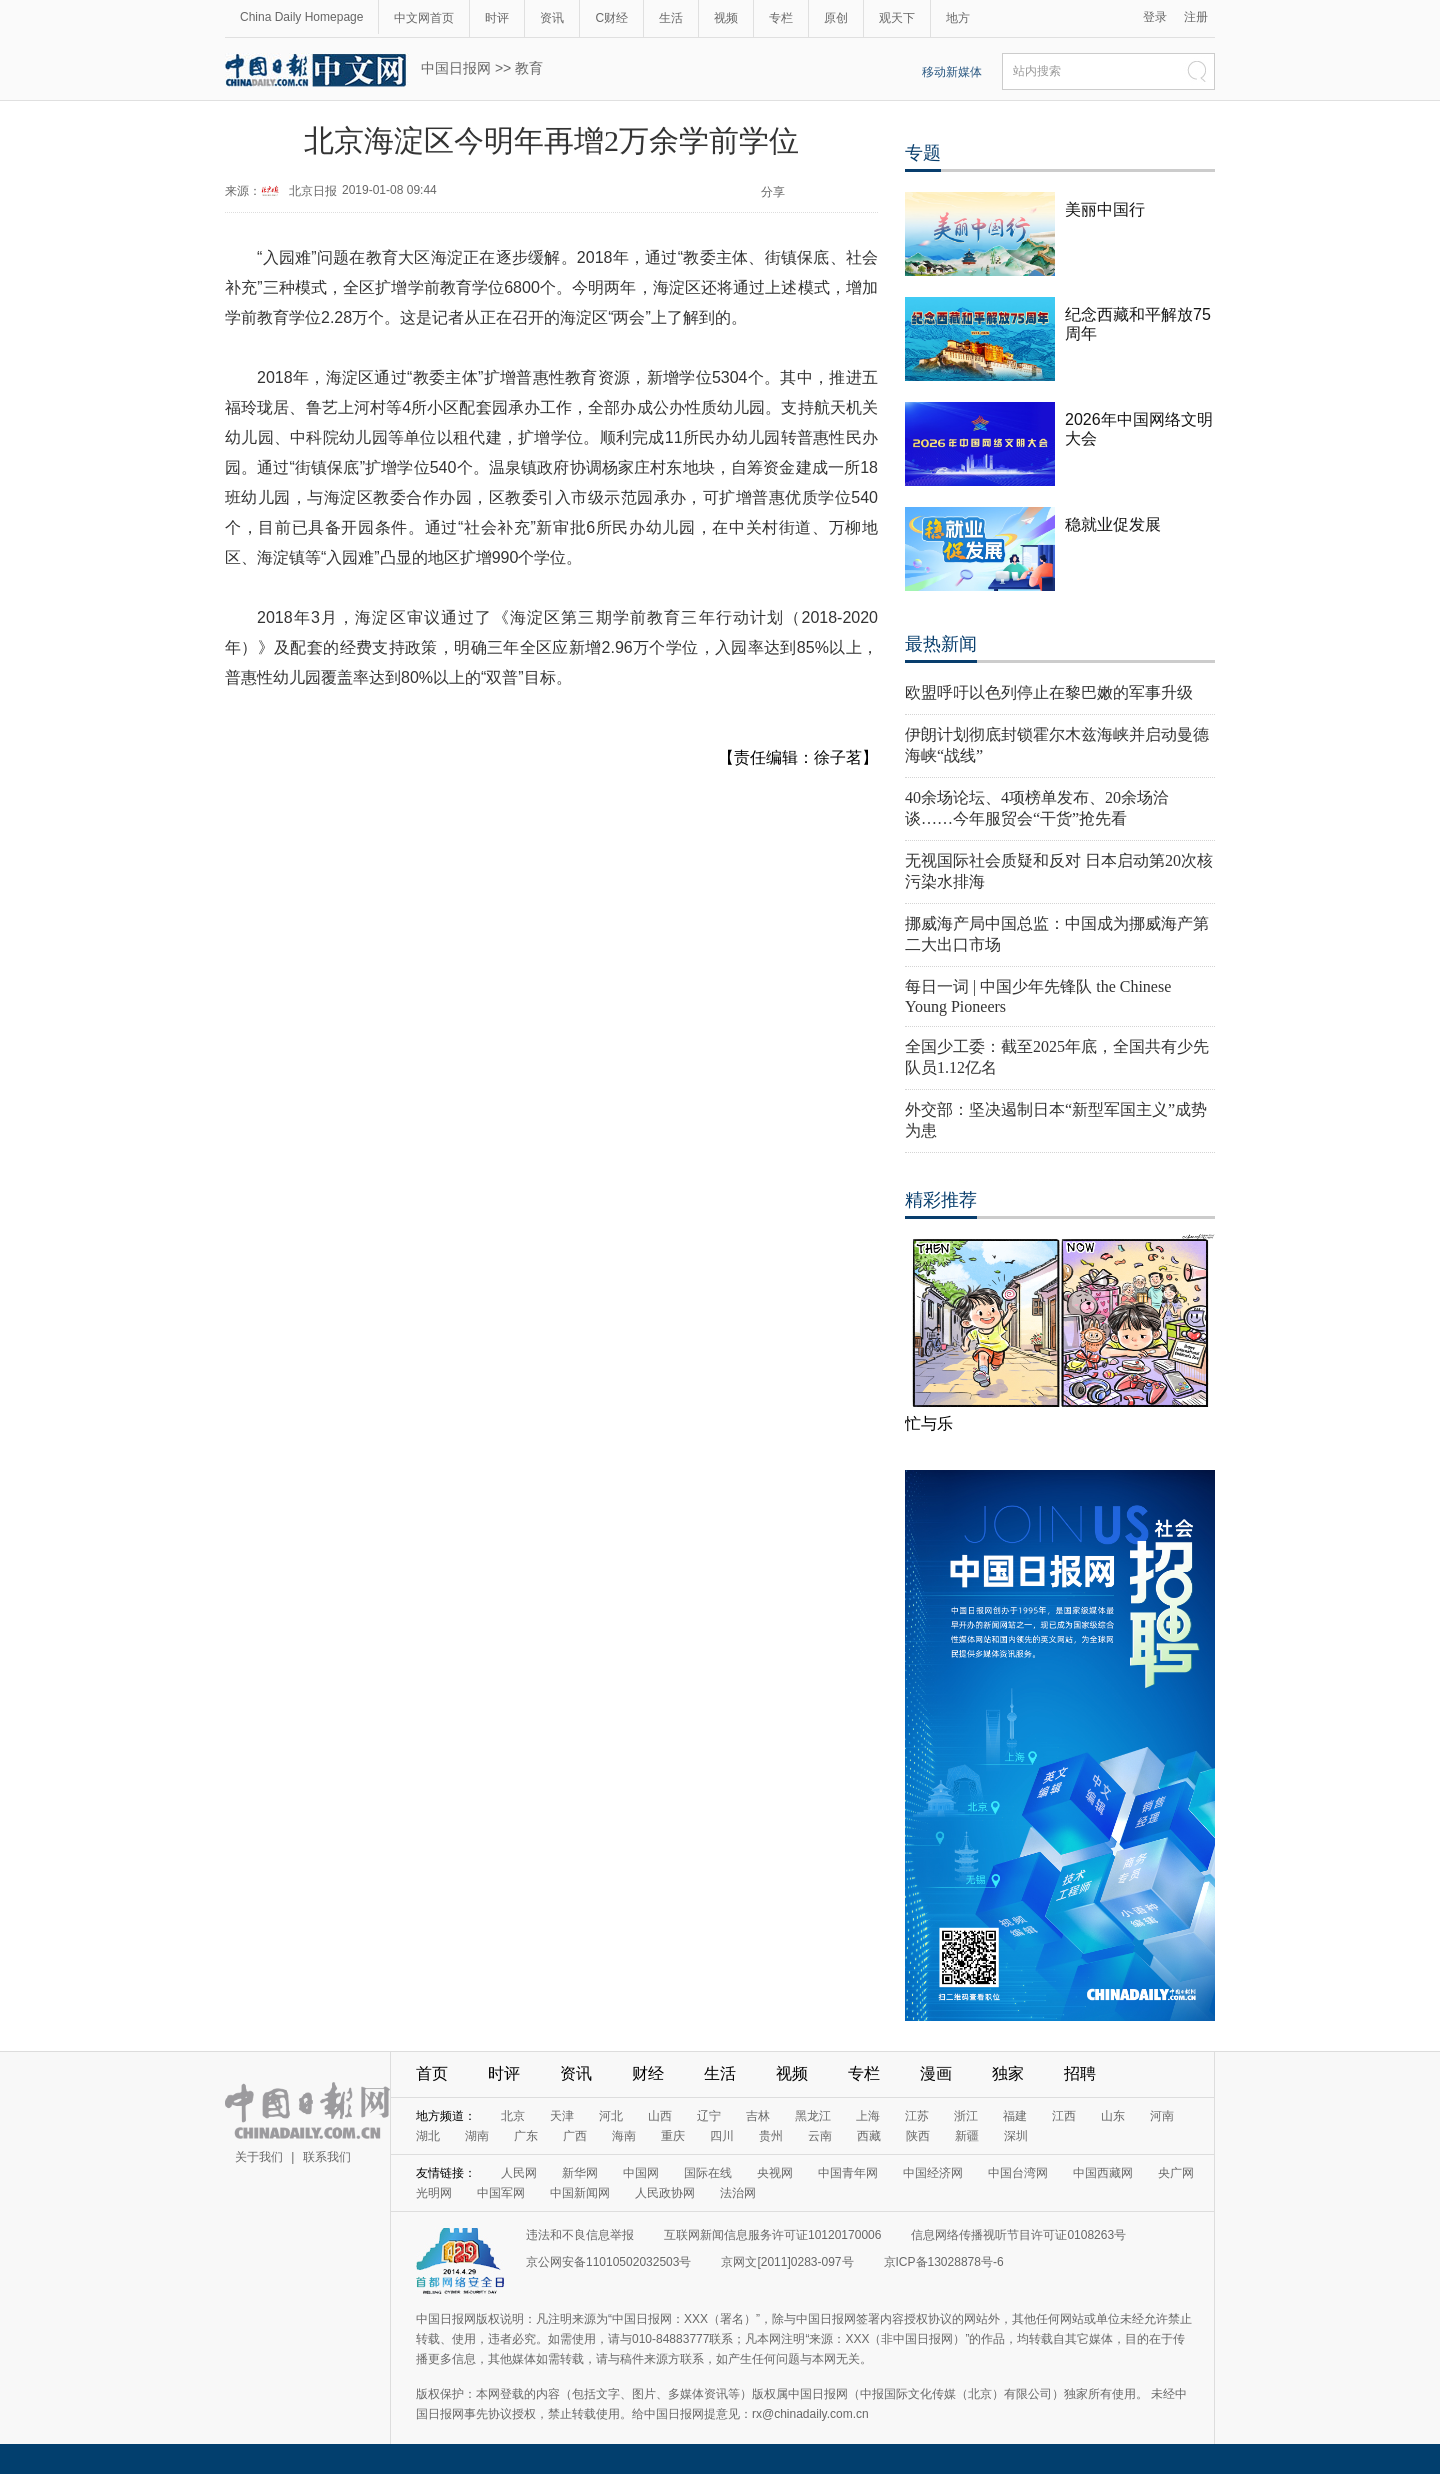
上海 (868, 2116)
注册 (1196, 17)
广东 (526, 2136)
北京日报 (313, 191)
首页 (432, 2073)
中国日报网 (456, 68)
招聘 (1080, 2073)
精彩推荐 (941, 1200)
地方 (958, 18)
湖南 (477, 2136)
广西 (575, 2136)
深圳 (1016, 2136)
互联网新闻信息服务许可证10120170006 (772, 2235)
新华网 (580, 2173)
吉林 (758, 2116)
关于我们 (259, 2157)
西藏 (869, 2136)
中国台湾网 (1018, 2173)
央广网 (1176, 2173)
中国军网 (501, 2193)
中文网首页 (424, 18)
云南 (820, 2136)
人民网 (519, 2173)
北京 (513, 2116)
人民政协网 (665, 2193)
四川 (722, 2136)
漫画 (936, 2073)
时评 (497, 18)
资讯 (552, 18)
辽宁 (709, 2116)
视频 (726, 18)
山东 (1113, 2116)
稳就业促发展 (1113, 524)
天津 (562, 2116)
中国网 (641, 2173)
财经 (648, 2073)
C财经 (611, 18)
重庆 (673, 2136)
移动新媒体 (952, 72)
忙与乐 (929, 1423)
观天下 (897, 18)
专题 (923, 153)
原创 (836, 18)
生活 (671, 18)
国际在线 (708, 2173)
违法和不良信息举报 (580, 2235)
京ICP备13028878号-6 (944, 2262)
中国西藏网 (1103, 2173)
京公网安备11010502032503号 (608, 2262)
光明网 (434, 2193)
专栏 (781, 18)
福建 (1015, 2116)
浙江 (966, 2116)
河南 (1162, 2116)
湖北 (428, 2136)
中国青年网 (848, 2173)
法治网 (738, 2193)
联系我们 (327, 2157)
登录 (1155, 17)
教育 (529, 68)
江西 (1064, 2116)
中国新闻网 (580, 2193)
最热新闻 (941, 644)
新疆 (967, 2136)
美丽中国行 (1105, 209)
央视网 (775, 2173)
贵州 (771, 2136)
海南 (624, 2136)
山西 (660, 2116)
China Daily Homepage (301, 17)
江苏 (917, 2116)
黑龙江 (813, 2116)
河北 (611, 2116)
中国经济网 (933, 2173)
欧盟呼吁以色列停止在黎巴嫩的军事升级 (1049, 692)
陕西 (918, 2136)
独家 (1008, 2073)
